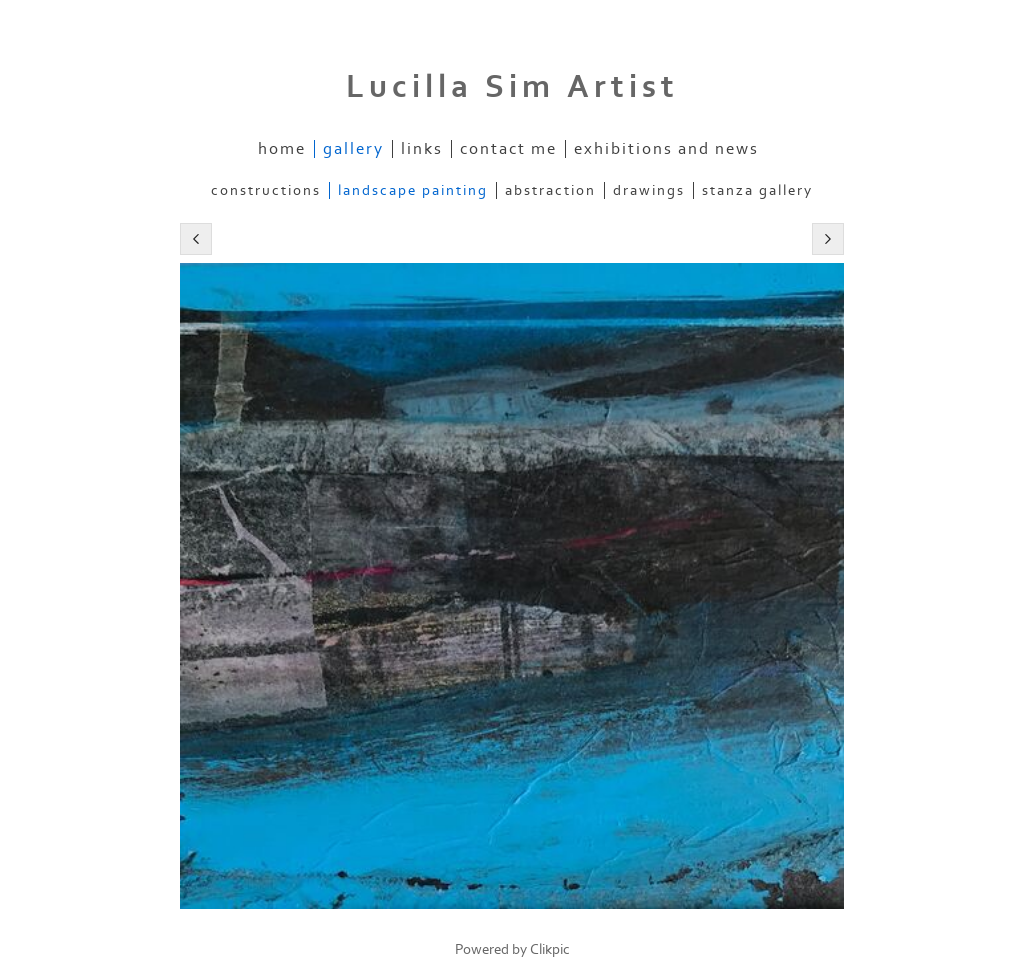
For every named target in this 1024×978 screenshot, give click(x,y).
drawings (649, 190)
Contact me (508, 149)
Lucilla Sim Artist (512, 87)
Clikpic (550, 949)
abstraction (550, 190)
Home (282, 149)
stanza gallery (757, 190)
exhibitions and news (666, 149)
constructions (266, 190)
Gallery (353, 149)
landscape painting (413, 190)
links (422, 149)
